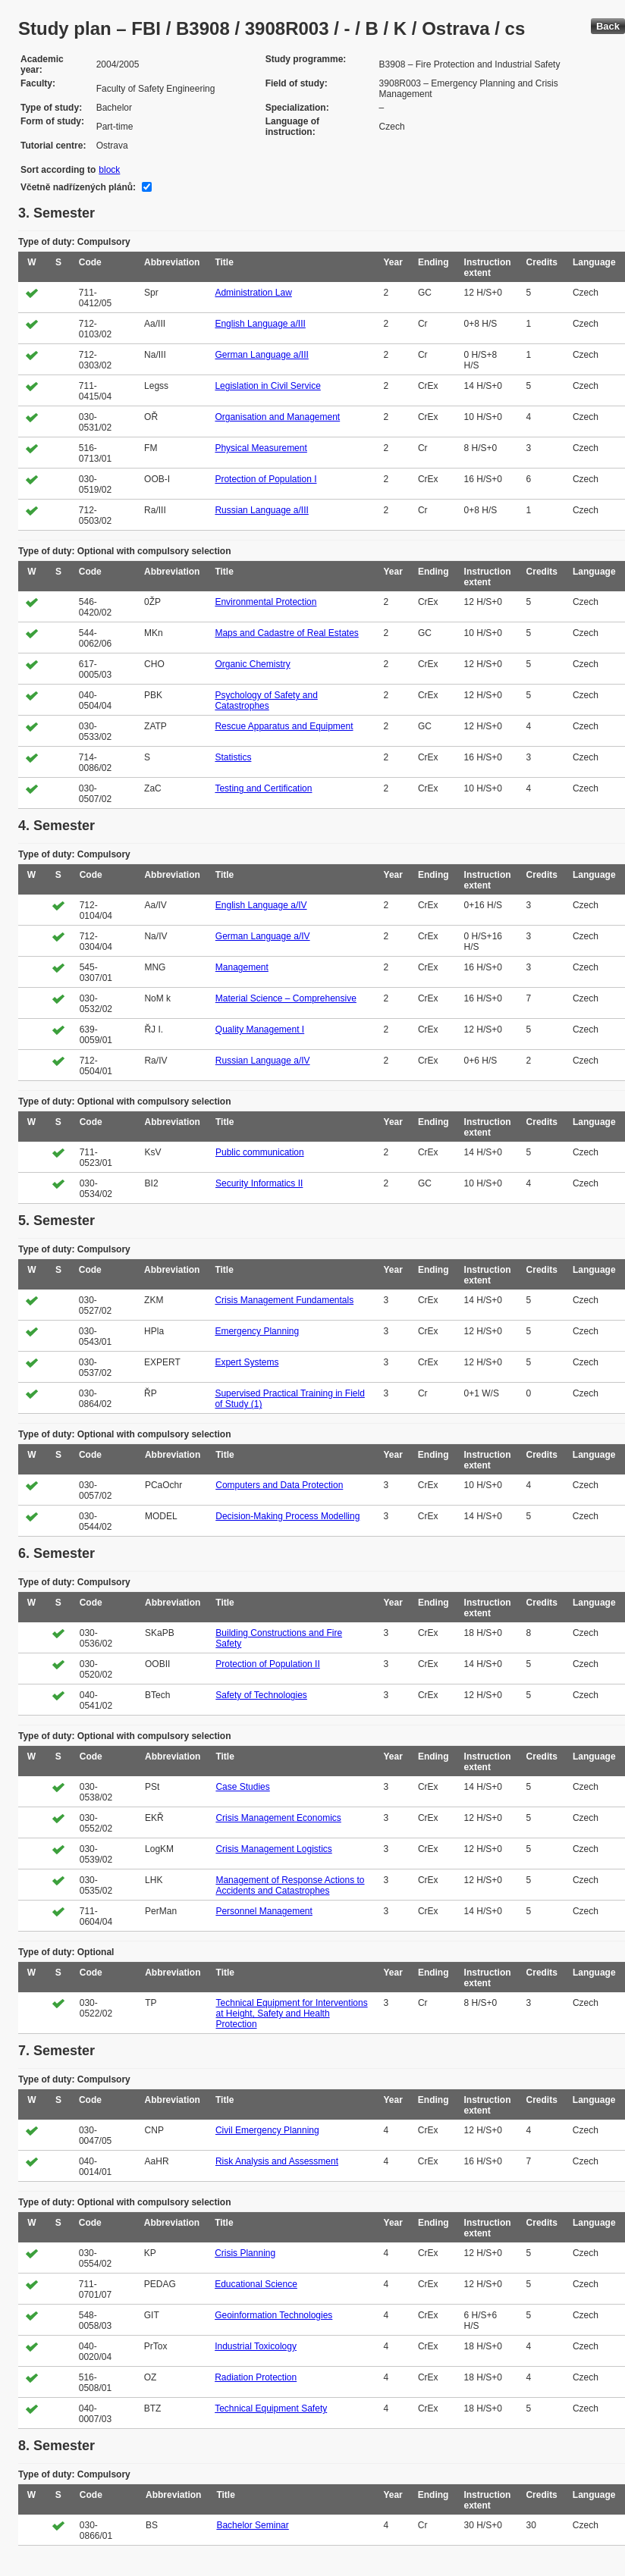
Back (608, 26)
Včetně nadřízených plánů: (78, 187)
